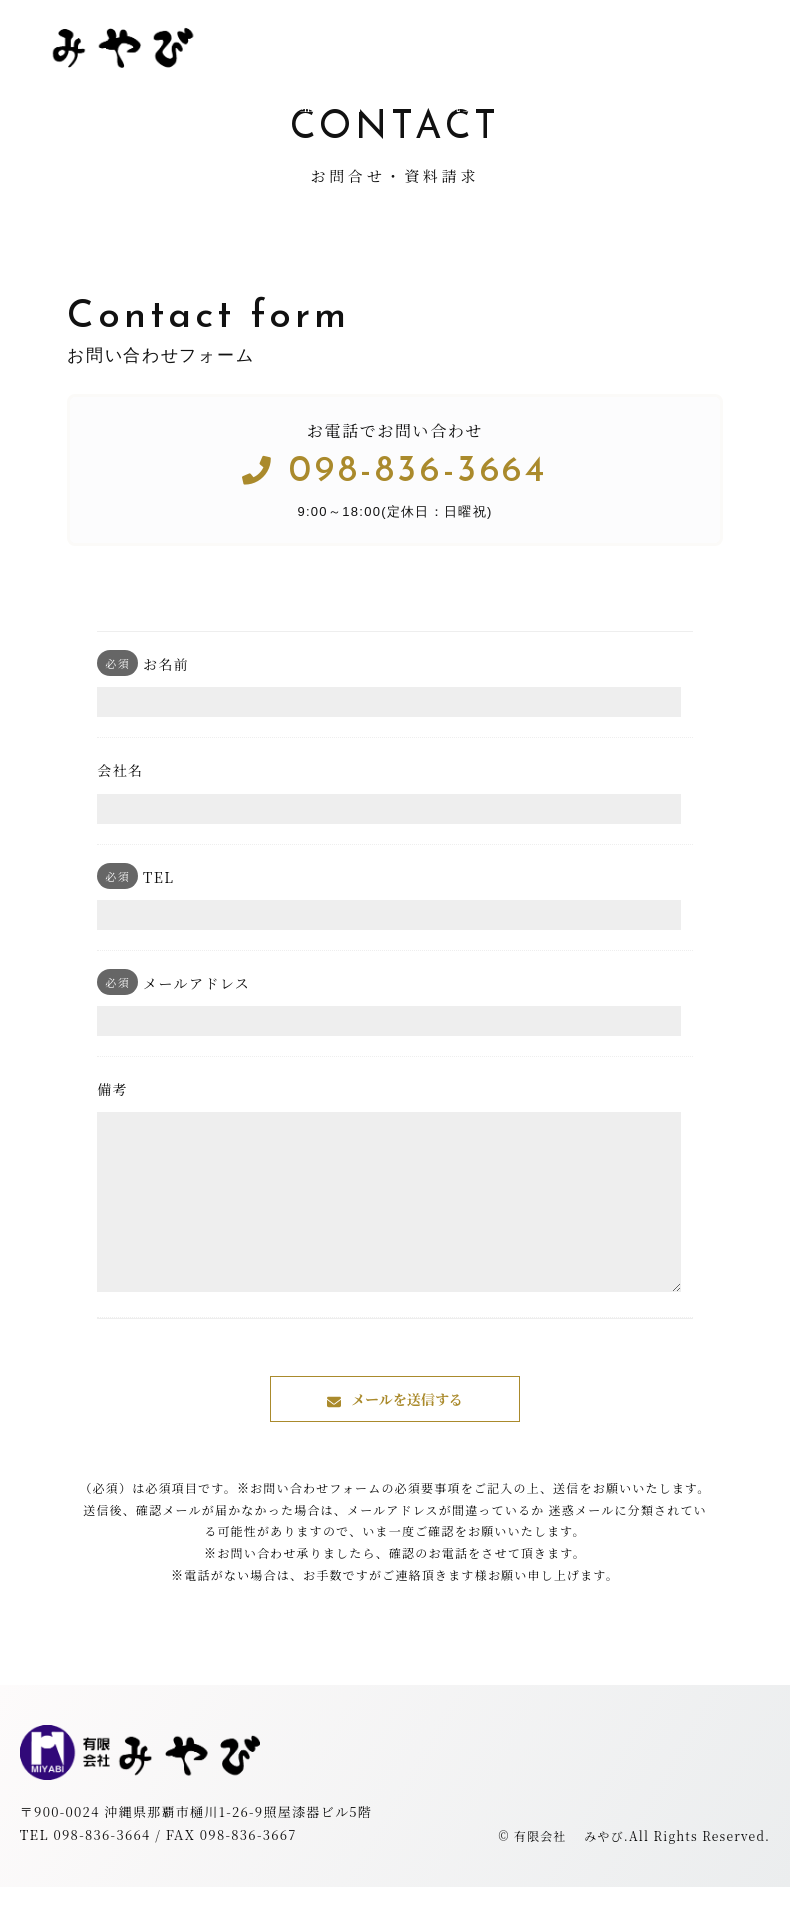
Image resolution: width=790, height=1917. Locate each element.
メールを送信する (407, 1429)
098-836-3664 (394, 472)
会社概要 (445, 104)
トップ (234, 104)
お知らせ (551, 104)
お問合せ (657, 104)
